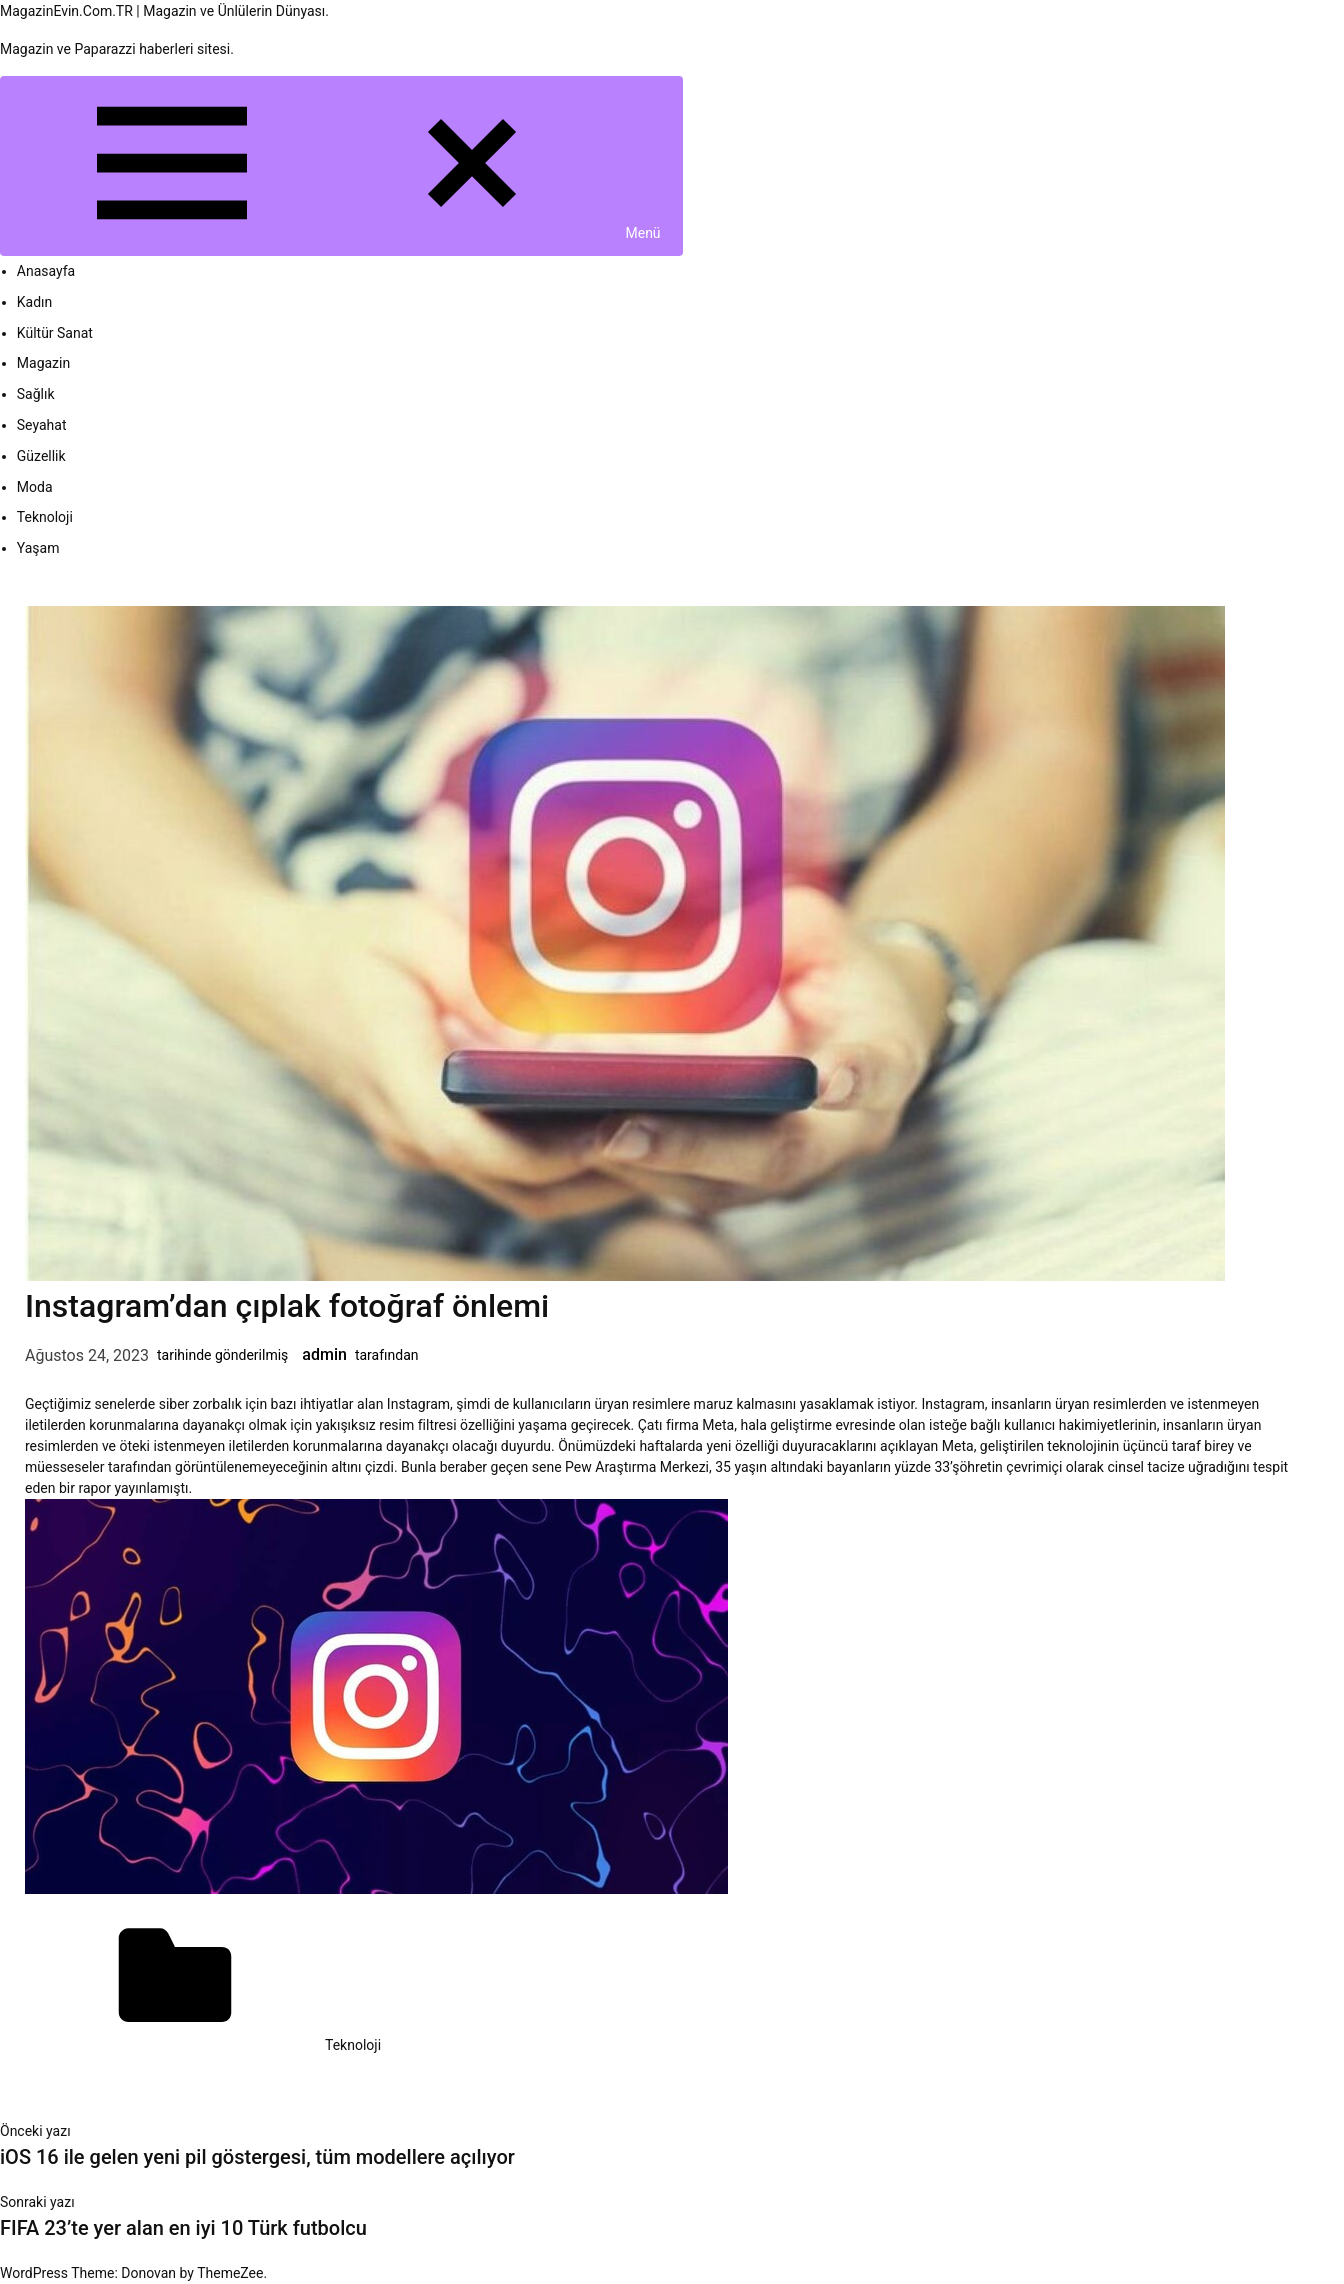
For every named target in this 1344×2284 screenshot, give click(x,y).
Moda (35, 487)
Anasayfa (46, 271)
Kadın (35, 302)
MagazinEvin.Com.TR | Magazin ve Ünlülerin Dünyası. (164, 11)
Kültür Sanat (55, 333)
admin (324, 1354)
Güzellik (41, 456)
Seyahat (42, 425)
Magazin (43, 363)
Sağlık (36, 394)
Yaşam (38, 548)
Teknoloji (45, 517)
